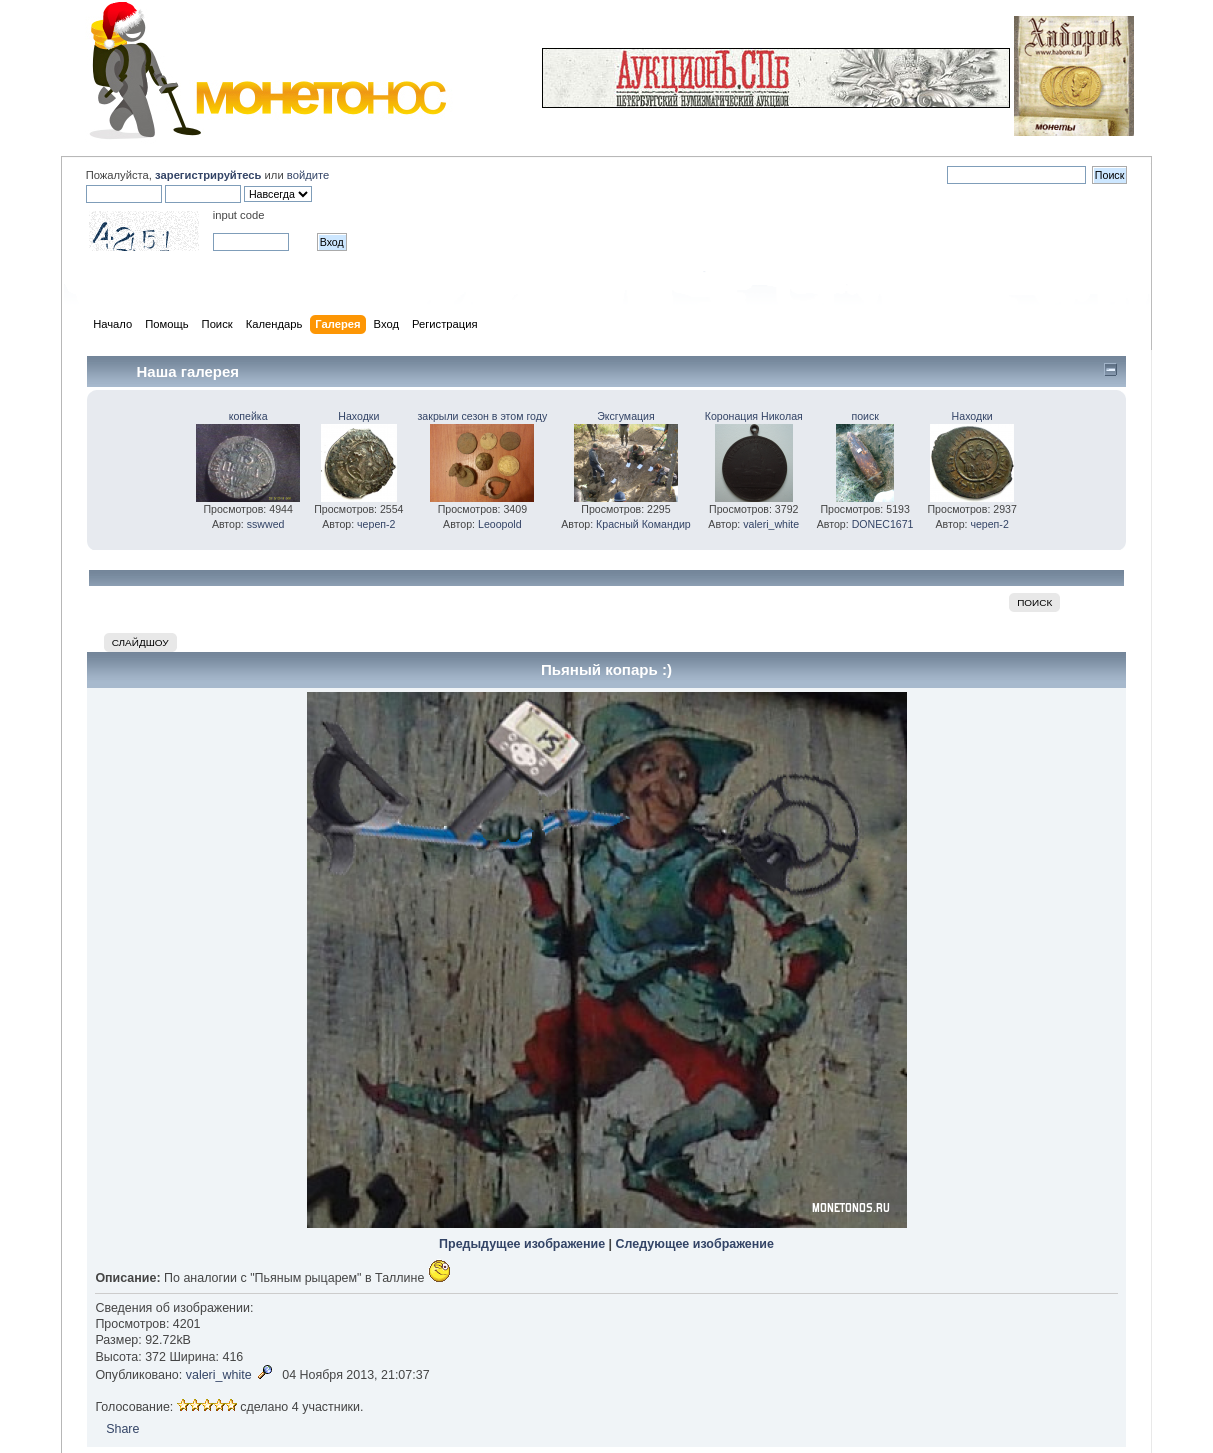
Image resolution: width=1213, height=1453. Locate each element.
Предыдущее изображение (522, 1244)
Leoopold (500, 524)
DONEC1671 (883, 524)
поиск (864, 416)
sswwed (266, 524)
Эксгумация (626, 416)
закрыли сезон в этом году (483, 416)
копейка (248, 416)
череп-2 (376, 524)
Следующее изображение (695, 1244)
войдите (308, 175)
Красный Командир (643, 524)
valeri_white (771, 524)
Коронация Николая (754, 416)
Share (122, 1429)
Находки (358, 416)
